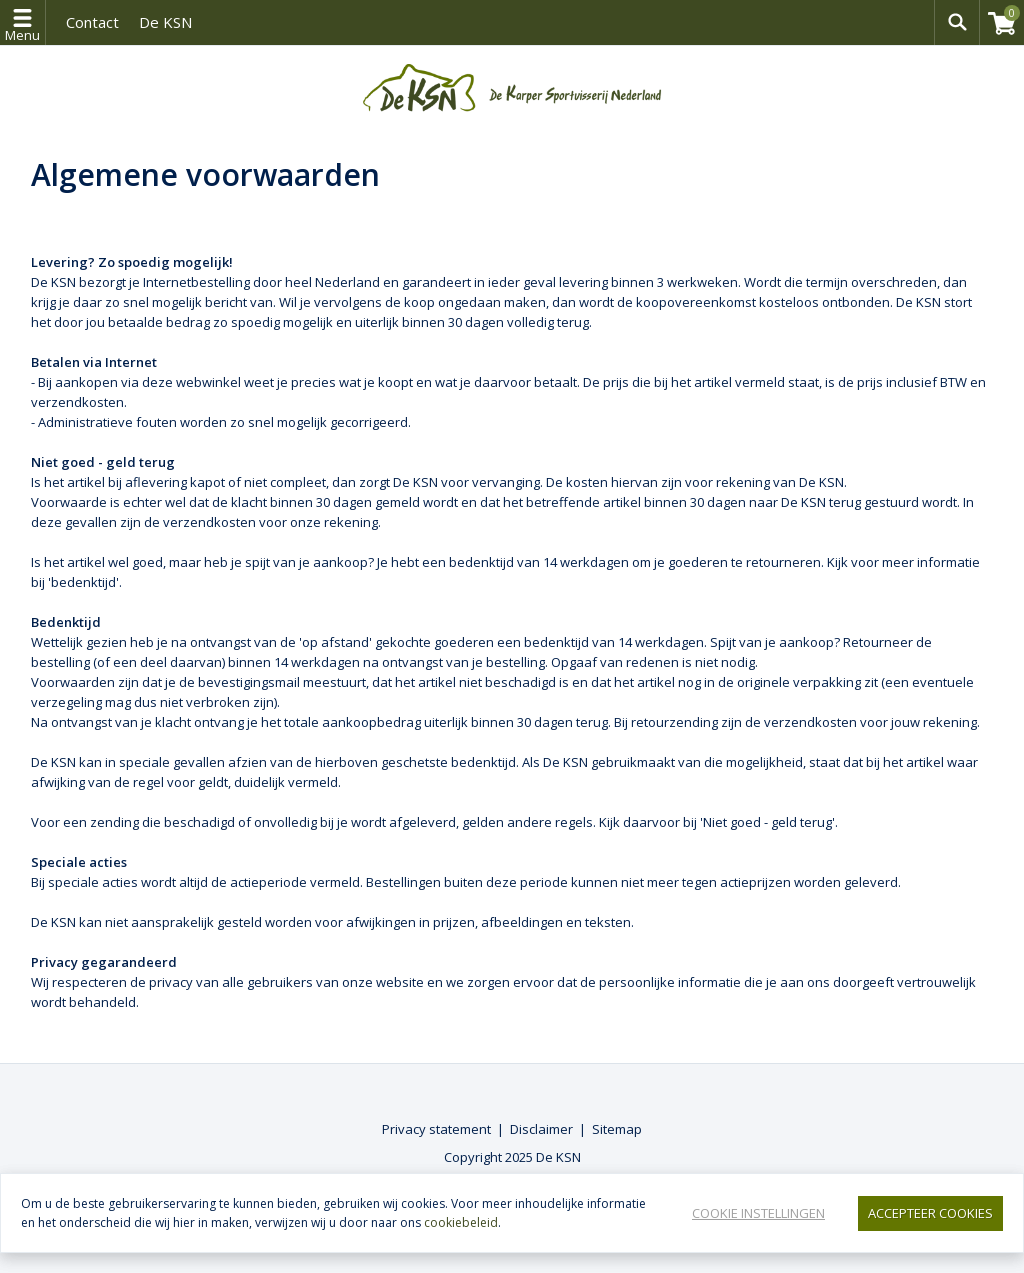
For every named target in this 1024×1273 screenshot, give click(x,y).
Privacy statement (436, 1129)
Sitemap (617, 1129)
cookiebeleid (461, 1222)
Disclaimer (541, 1129)
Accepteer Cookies (930, 1213)
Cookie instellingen (758, 1213)
